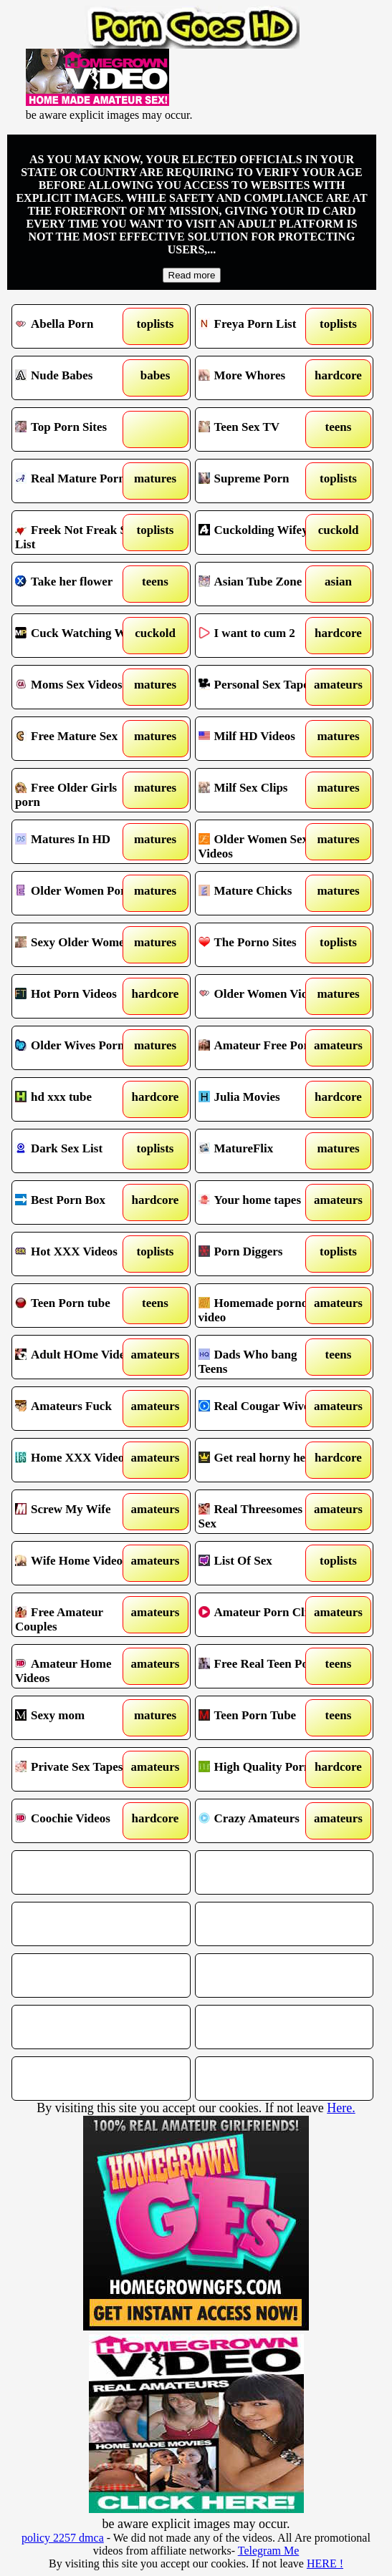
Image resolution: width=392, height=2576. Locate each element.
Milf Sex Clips (262, 790)
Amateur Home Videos (79, 1666)
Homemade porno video (262, 1305)
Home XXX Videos (79, 1460)
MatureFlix (262, 1151)
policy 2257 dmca (62, 2538)
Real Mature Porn (79, 481)
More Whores (262, 378)
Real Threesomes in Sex (262, 1511)
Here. (341, 2108)
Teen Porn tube (79, 1305)
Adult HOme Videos (79, 1357)
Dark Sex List (79, 1151)
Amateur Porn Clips (262, 1614)
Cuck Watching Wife (79, 635)
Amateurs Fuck (79, 1408)
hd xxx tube (79, 1099)
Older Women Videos (262, 996)
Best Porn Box (79, 1202)
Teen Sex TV (262, 429)
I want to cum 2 (262, 635)
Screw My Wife (79, 1511)
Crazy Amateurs (262, 1820)
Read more (192, 275)
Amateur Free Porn (262, 1047)
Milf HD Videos (262, 738)
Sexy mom (79, 1717)
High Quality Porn (262, 1769)
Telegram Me (269, 2551)
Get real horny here (262, 1460)
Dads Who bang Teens (262, 1357)
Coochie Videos (79, 1820)
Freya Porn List (262, 326)
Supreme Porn (262, 481)
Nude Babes (79, 378)
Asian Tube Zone (262, 584)
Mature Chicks (262, 893)
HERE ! (325, 2563)
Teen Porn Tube (262, 1717)
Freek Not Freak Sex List (79, 532)
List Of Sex (262, 1563)
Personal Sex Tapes (262, 687)
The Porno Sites (262, 944)
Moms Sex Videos (79, 687)
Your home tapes (262, 1202)
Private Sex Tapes (79, 1769)
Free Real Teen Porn (262, 1666)
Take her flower (79, 584)
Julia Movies (262, 1099)
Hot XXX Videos (79, 1254)
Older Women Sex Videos (262, 841)
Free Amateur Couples (79, 1614)
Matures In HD (79, 841)
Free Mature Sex (79, 738)
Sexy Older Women (79, 944)
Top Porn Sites (79, 429)
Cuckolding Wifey (262, 532)
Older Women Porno (79, 893)
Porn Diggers (262, 1254)
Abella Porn (79, 326)
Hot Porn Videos (79, 996)
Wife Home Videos (79, 1563)
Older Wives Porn (79, 1047)
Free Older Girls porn (79, 790)
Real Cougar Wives (262, 1408)
